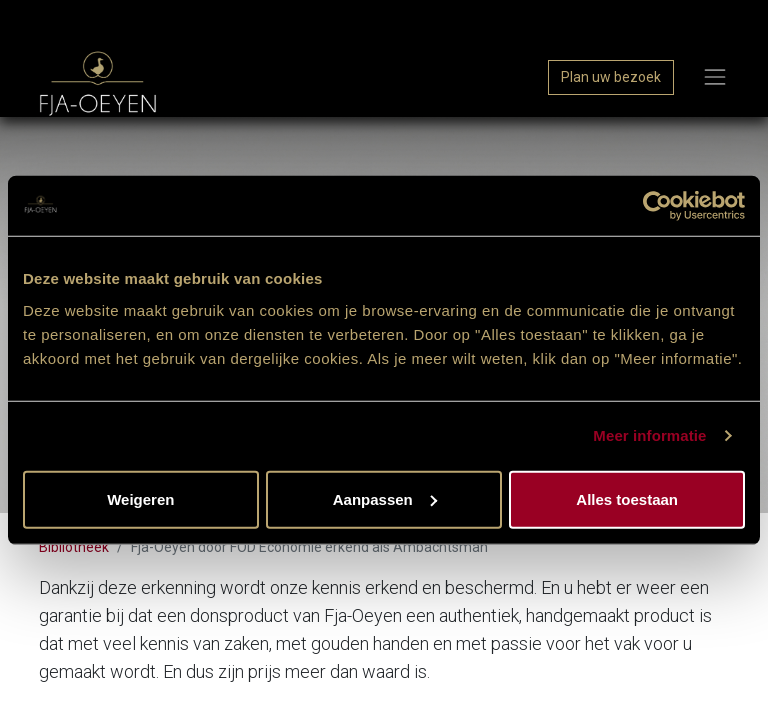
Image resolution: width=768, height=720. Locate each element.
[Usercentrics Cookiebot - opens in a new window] (657, 206)
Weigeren (140, 498)
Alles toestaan (627, 498)
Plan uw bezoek (611, 77)
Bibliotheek (74, 547)
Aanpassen (385, 498)
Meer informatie (649, 435)
